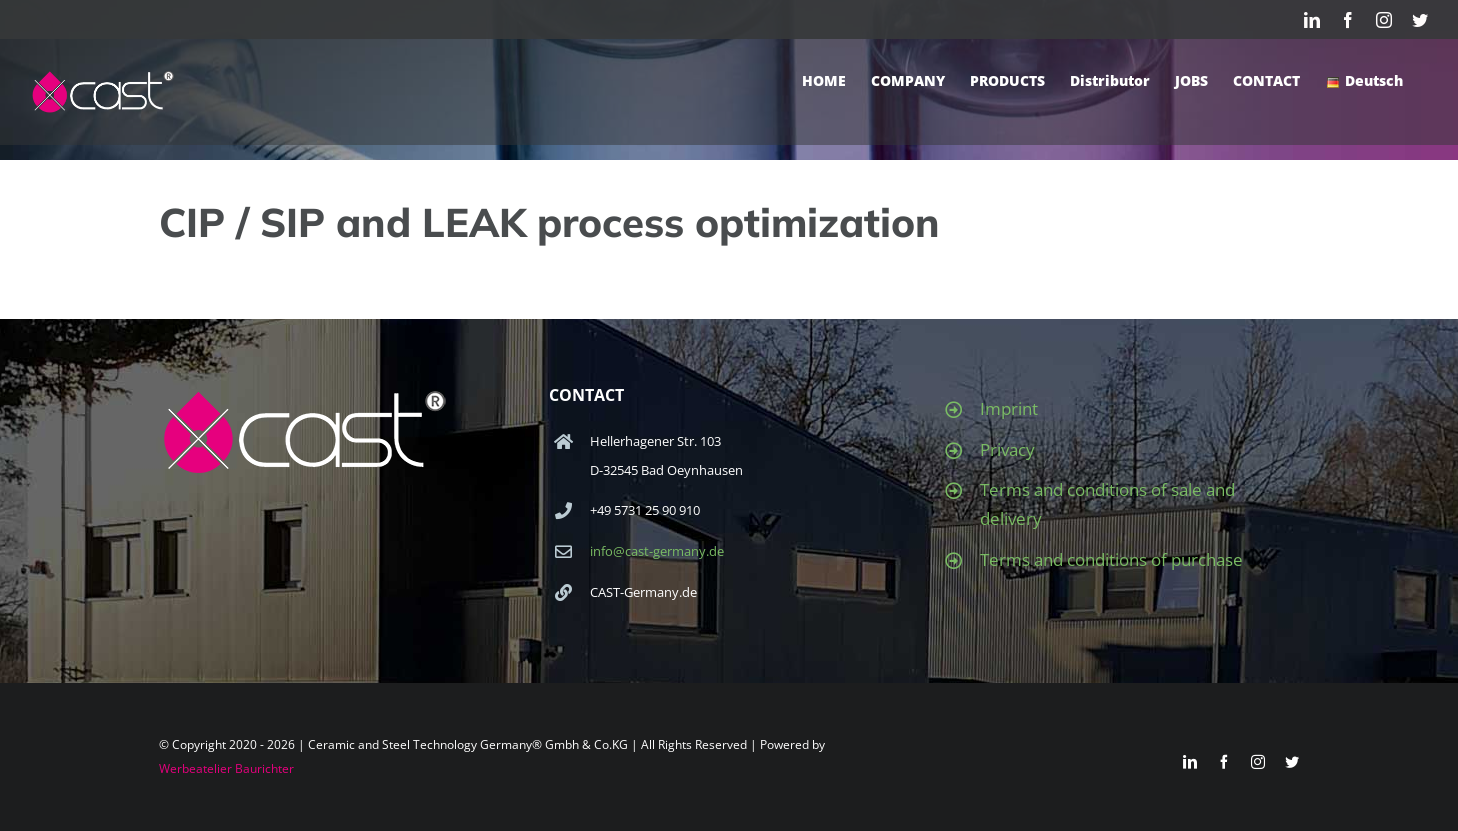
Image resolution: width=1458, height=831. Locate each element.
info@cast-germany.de (657, 551)
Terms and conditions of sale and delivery (1107, 504)
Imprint (1009, 408)
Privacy (1007, 449)
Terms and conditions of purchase (1111, 559)
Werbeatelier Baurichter (226, 768)
